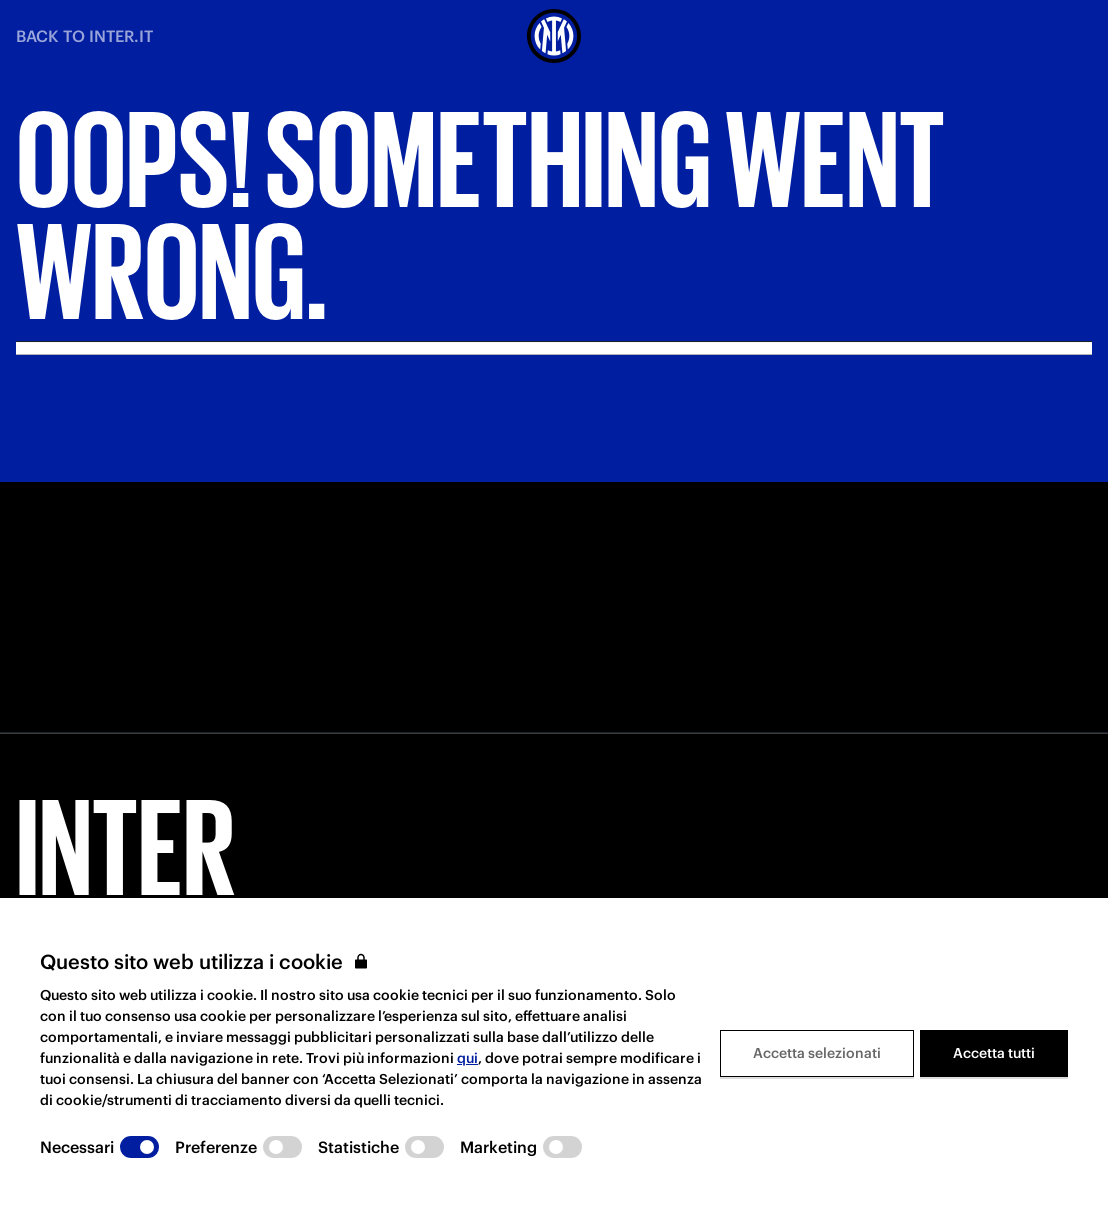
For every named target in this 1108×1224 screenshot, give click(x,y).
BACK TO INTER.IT (84, 36)
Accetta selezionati (817, 1053)
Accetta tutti (994, 1053)
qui (467, 1058)
